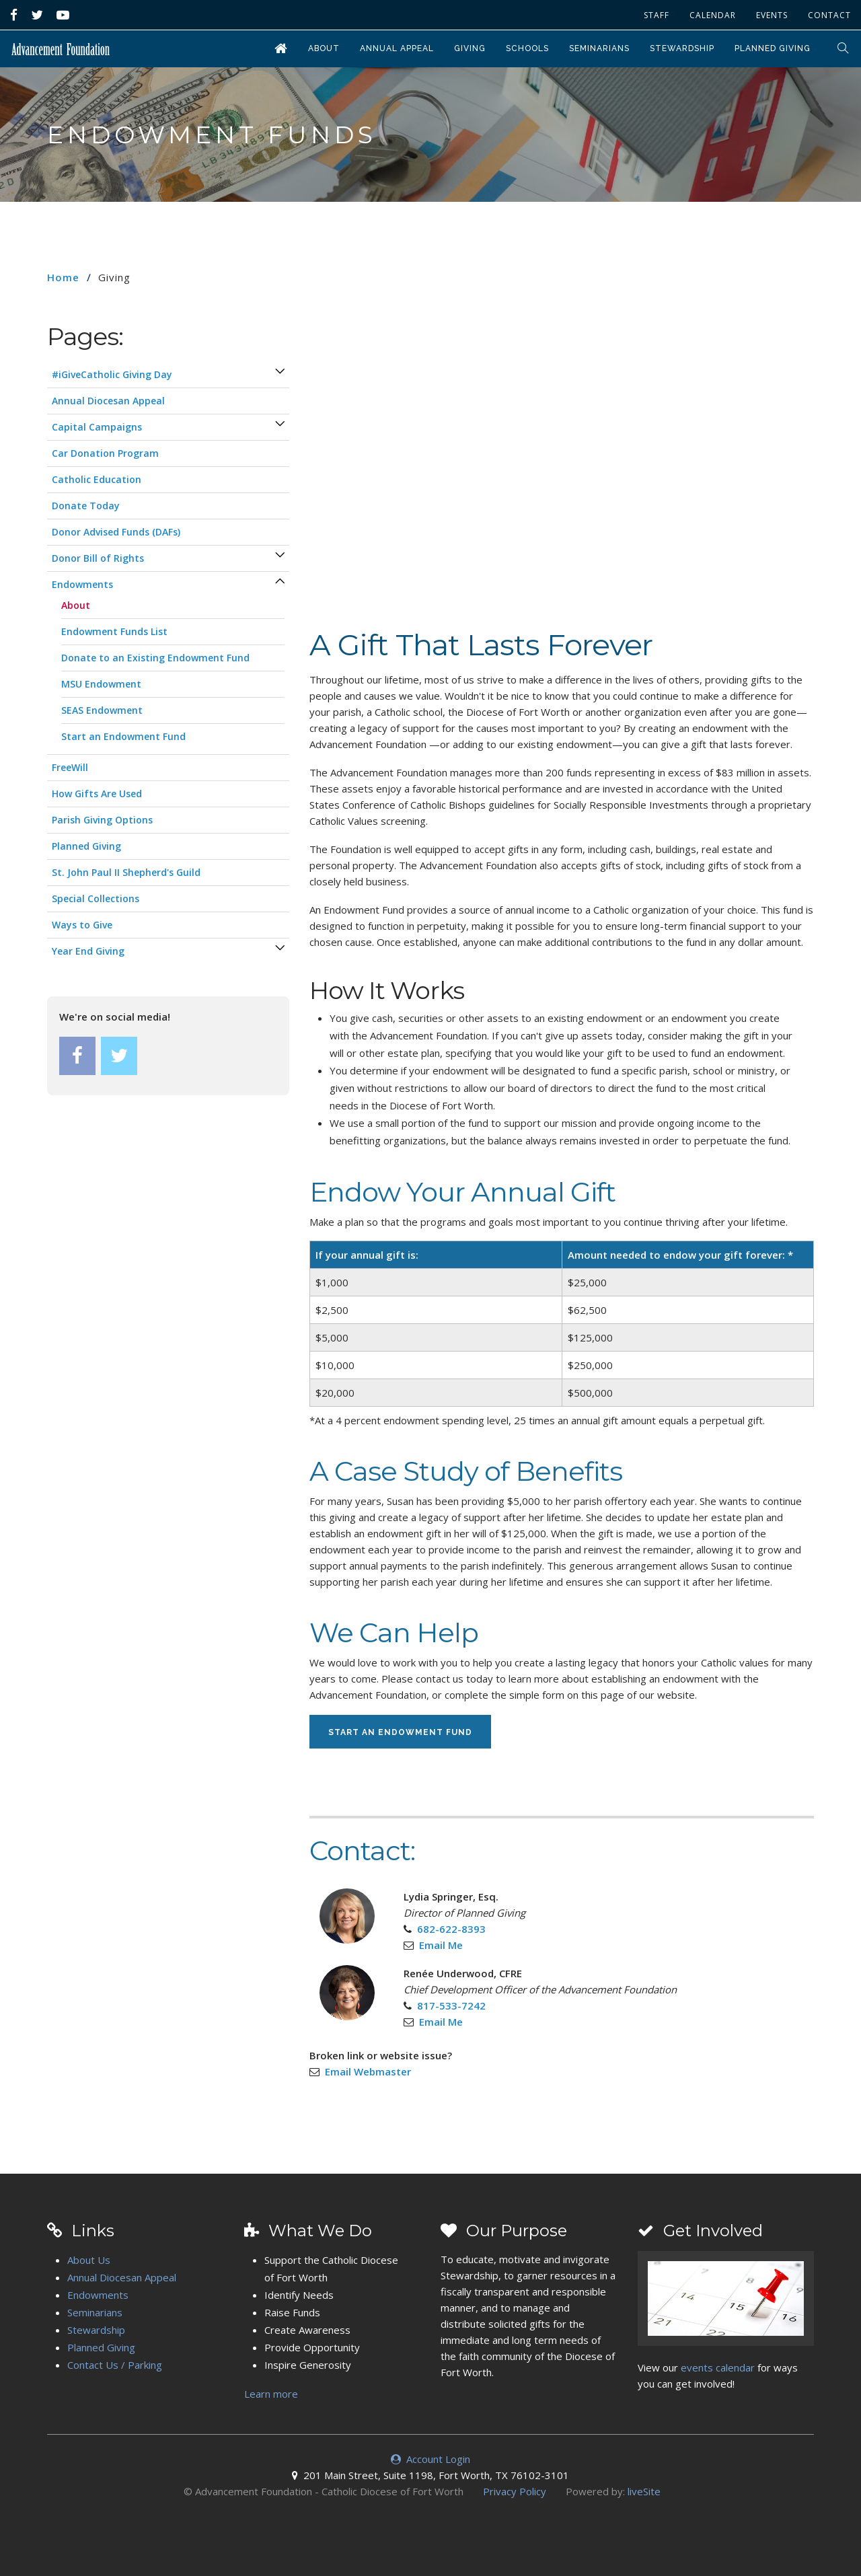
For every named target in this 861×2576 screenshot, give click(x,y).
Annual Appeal (397, 48)
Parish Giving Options (102, 819)
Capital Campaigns (97, 426)
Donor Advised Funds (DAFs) (116, 531)
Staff (656, 15)
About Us (88, 2260)
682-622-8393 (451, 1929)
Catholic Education (96, 479)
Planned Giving (773, 48)
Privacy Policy (514, 2491)
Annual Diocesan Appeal (108, 400)
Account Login (430, 2459)
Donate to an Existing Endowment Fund (155, 657)
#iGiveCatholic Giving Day (112, 374)
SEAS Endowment (102, 710)
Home (63, 277)
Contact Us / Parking (114, 2364)
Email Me (441, 1945)
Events (772, 15)
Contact (829, 15)
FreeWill (70, 767)
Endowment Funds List (114, 631)
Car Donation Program (105, 453)
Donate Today (86, 505)
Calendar (712, 15)
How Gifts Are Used (97, 793)
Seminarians (599, 48)
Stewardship (682, 48)
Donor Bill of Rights (98, 558)
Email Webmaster (368, 2071)
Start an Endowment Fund (400, 1732)
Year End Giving (88, 951)
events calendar (718, 2367)
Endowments (82, 584)
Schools (527, 48)
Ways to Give (82, 924)
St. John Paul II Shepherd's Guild (126, 872)
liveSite (644, 2491)
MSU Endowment (101, 683)
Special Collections (95, 898)
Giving (470, 48)
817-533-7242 (451, 2005)
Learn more (271, 2393)
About (324, 48)
